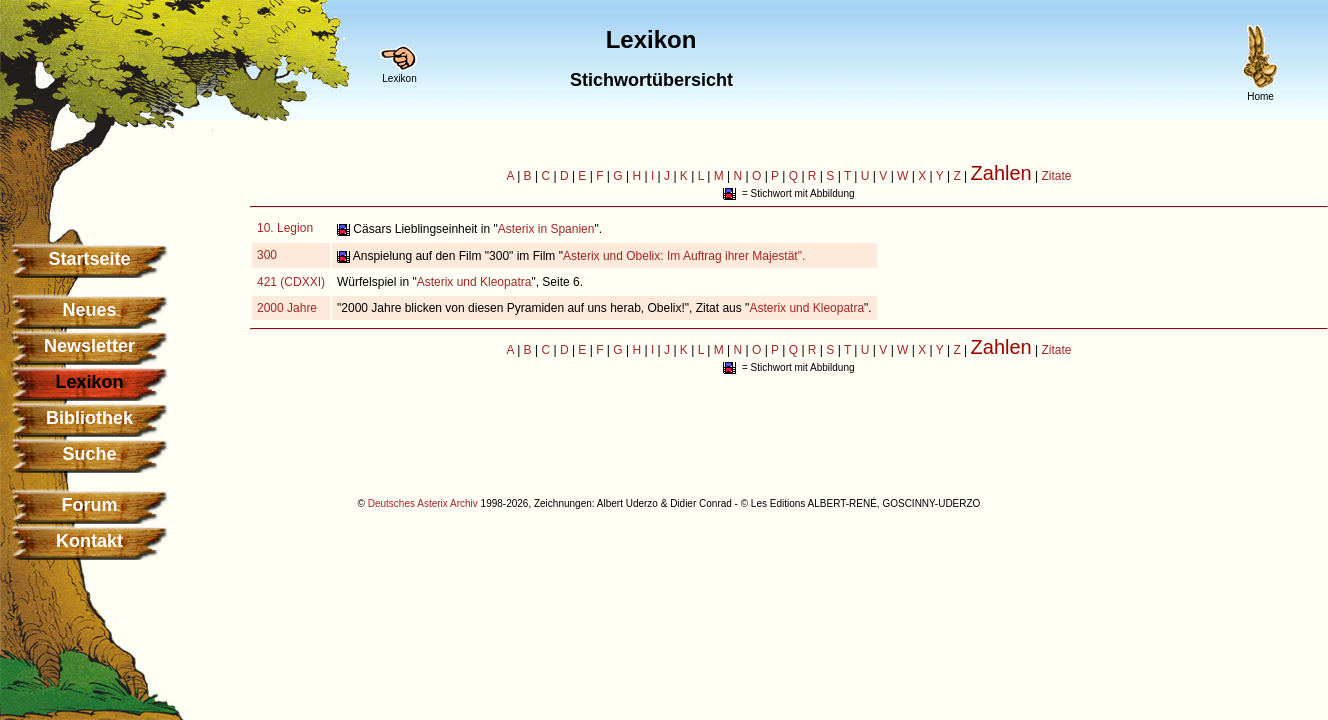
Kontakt (89, 541)
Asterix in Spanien (546, 229)
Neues (89, 310)
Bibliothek (89, 418)
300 (267, 255)
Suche (89, 454)
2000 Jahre (287, 308)
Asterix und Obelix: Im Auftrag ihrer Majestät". (684, 256)
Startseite (89, 259)
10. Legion (285, 228)
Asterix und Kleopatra (474, 282)
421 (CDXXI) (291, 282)
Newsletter (89, 346)
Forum (90, 505)
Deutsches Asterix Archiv (423, 503)
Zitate (1057, 176)
